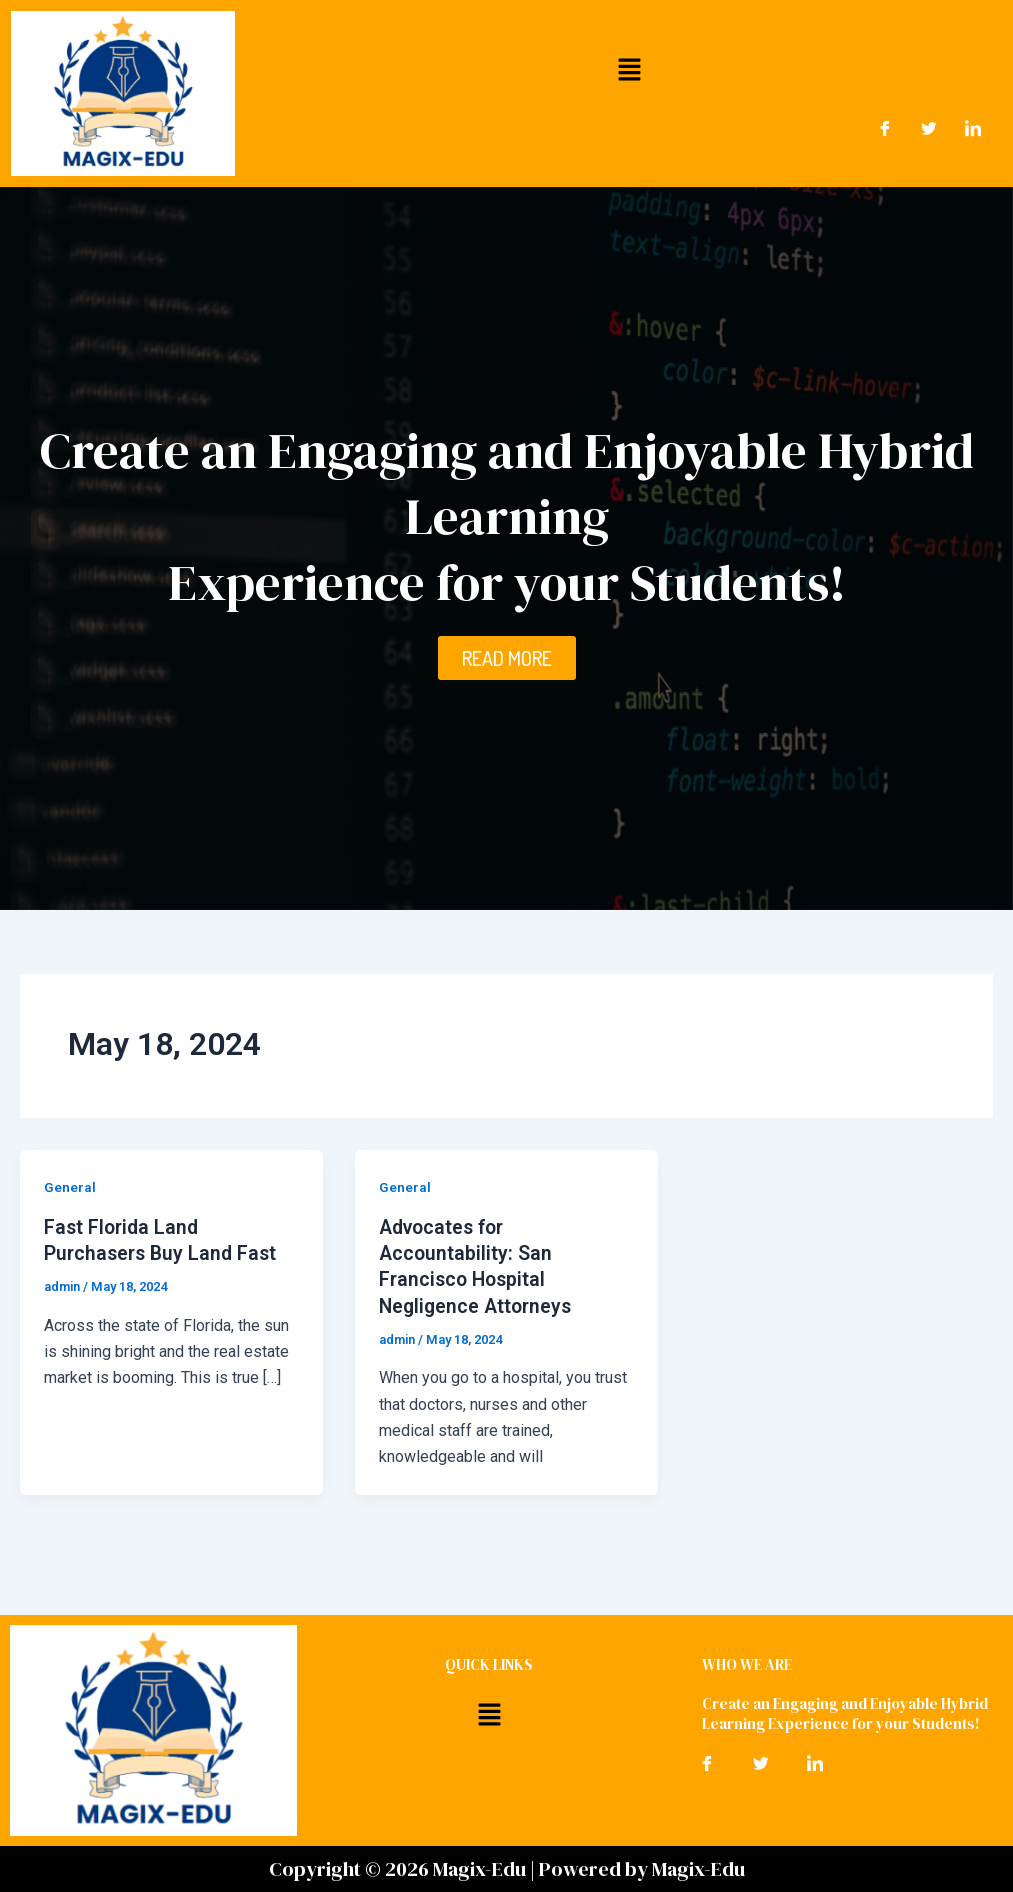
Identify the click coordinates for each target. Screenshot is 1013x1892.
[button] (629, 69)
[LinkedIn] (973, 129)
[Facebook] (885, 129)
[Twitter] (929, 129)
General (70, 1187)
